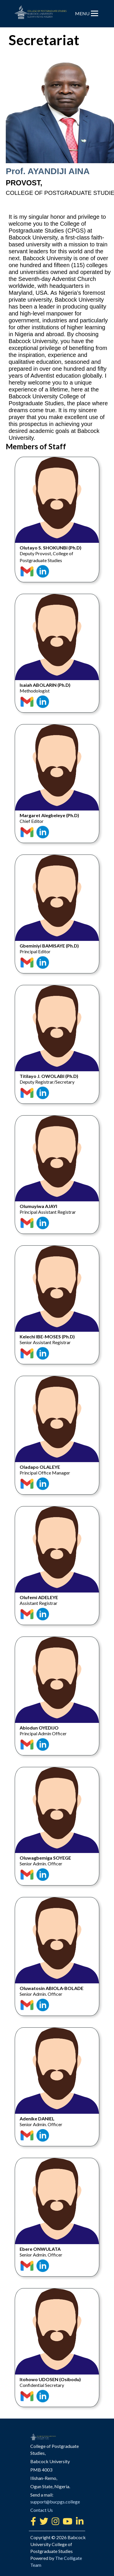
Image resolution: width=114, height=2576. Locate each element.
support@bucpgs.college (55, 2452)
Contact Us (41, 2460)
